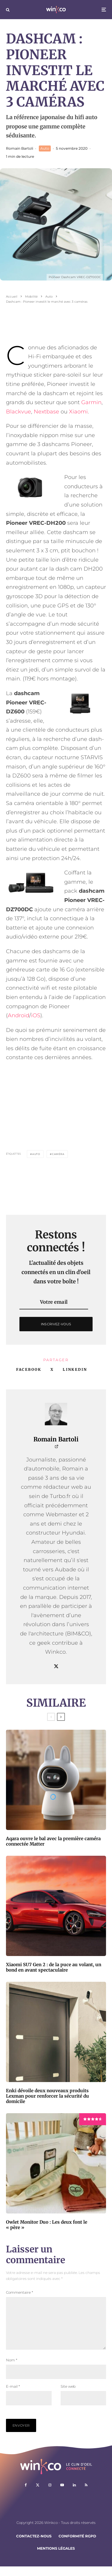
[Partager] (29, 1369)
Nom (11, 2369)
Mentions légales (56, 2558)
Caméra (58, 1154)
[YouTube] (62, 2494)
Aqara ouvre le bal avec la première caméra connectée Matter (53, 1841)
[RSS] (86, 2494)
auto (36, 1154)
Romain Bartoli (19, 148)
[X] (37, 2494)
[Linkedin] (74, 2494)
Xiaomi (78, 411)
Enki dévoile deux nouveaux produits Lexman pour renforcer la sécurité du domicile (47, 2096)
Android (18, 1015)
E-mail (13, 2396)
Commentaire (19, 2292)
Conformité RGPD (77, 2545)
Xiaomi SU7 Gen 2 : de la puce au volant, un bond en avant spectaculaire (53, 1967)
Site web (68, 2396)
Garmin (91, 402)
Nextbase (46, 411)
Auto (44, 148)
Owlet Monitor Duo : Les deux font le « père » (46, 2224)
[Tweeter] (52, 1369)
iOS (35, 1015)
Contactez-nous (34, 2545)
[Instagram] (50, 2494)
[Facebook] (25, 2494)
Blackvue (18, 411)
